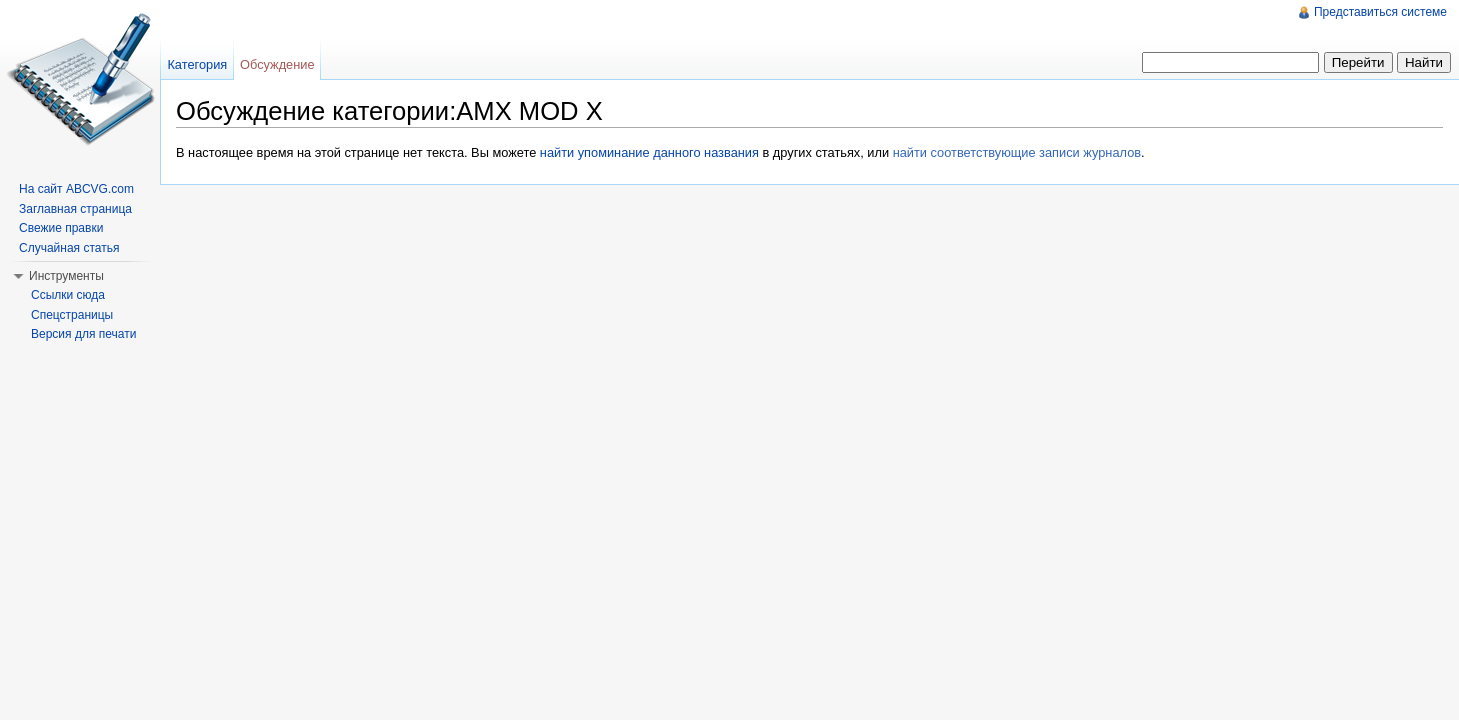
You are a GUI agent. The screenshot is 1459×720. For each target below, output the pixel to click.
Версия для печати (83, 334)
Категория (197, 64)
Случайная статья (69, 248)
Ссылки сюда (68, 295)
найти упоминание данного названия (649, 152)
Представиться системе (1380, 12)
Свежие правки (61, 228)
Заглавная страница (75, 209)
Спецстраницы (72, 315)
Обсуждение (277, 64)
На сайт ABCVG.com (76, 189)
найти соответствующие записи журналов (1017, 152)
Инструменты (66, 276)
